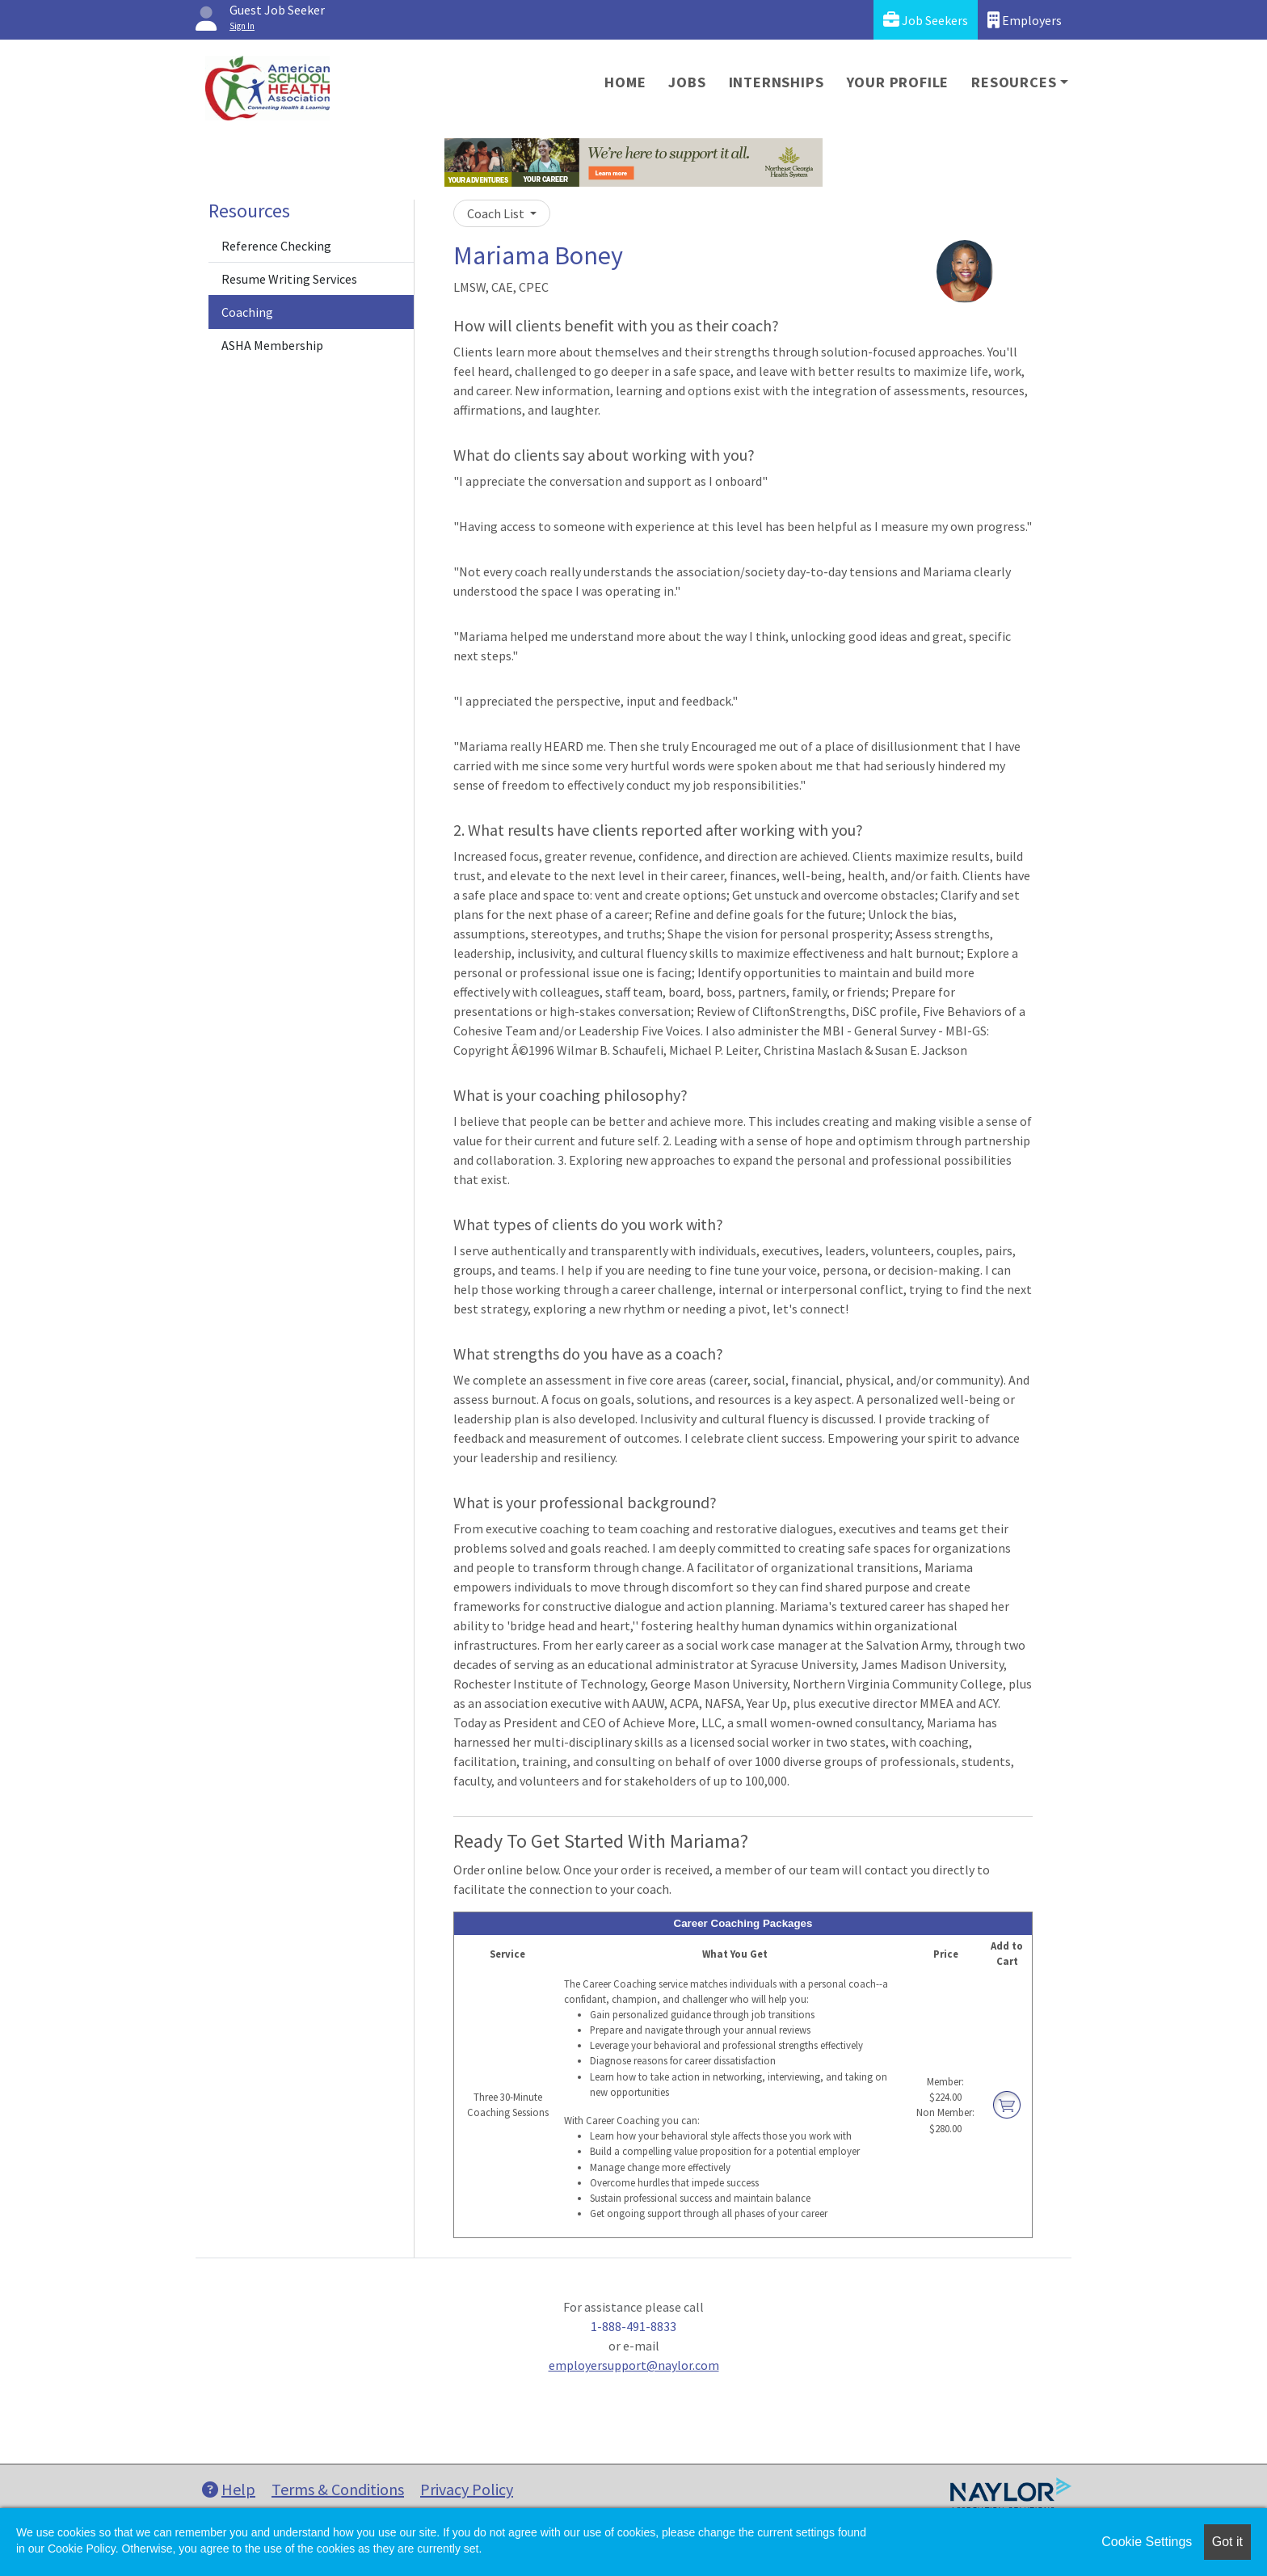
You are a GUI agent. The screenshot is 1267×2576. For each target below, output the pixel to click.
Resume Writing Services (289, 279)
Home (625, 82)
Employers (1024, 20)
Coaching (247, 312)
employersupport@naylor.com (634, 2365)
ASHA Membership (272, 345)
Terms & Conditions (338, 2489)
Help (228, 2489)
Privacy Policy (466, 2489)
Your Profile (898, 82)
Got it (1227, 2542)
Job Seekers (925, 20)
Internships (776, 82)
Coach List (497, 213)
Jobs (686, 82)
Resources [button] (1013, 82)
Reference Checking (276, 246)
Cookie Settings (1146, 2542)
